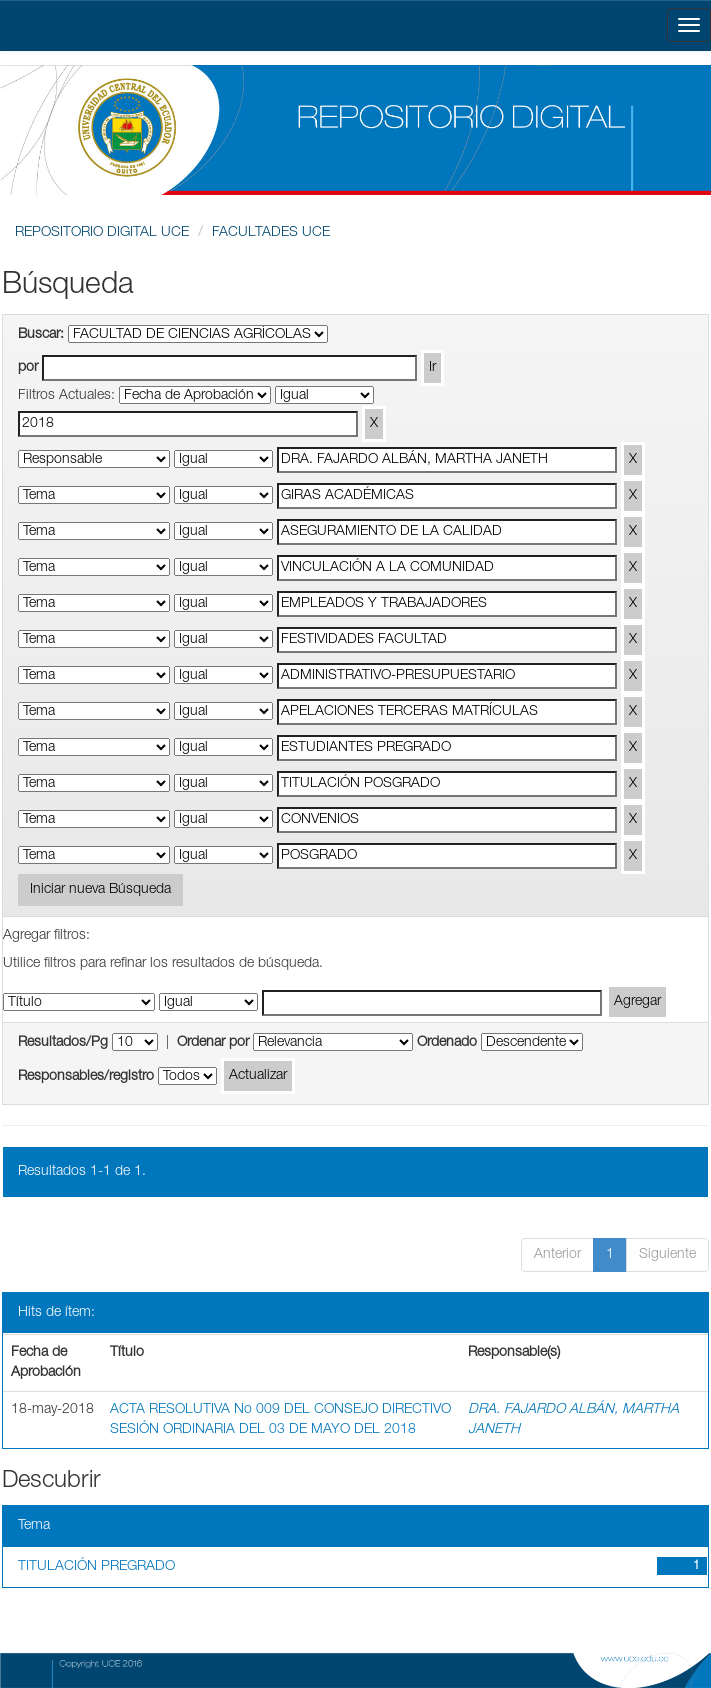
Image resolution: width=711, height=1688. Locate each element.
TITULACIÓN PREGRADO (96, 1567)
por (28, 368)
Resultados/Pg (63, 1043)
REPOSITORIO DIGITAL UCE (102, 233)
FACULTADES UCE (271, 233)
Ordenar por (213, 1043)
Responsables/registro (86, 1077)
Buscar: (41, 335)
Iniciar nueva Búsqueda (100, 890)
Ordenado (447, 1043)
